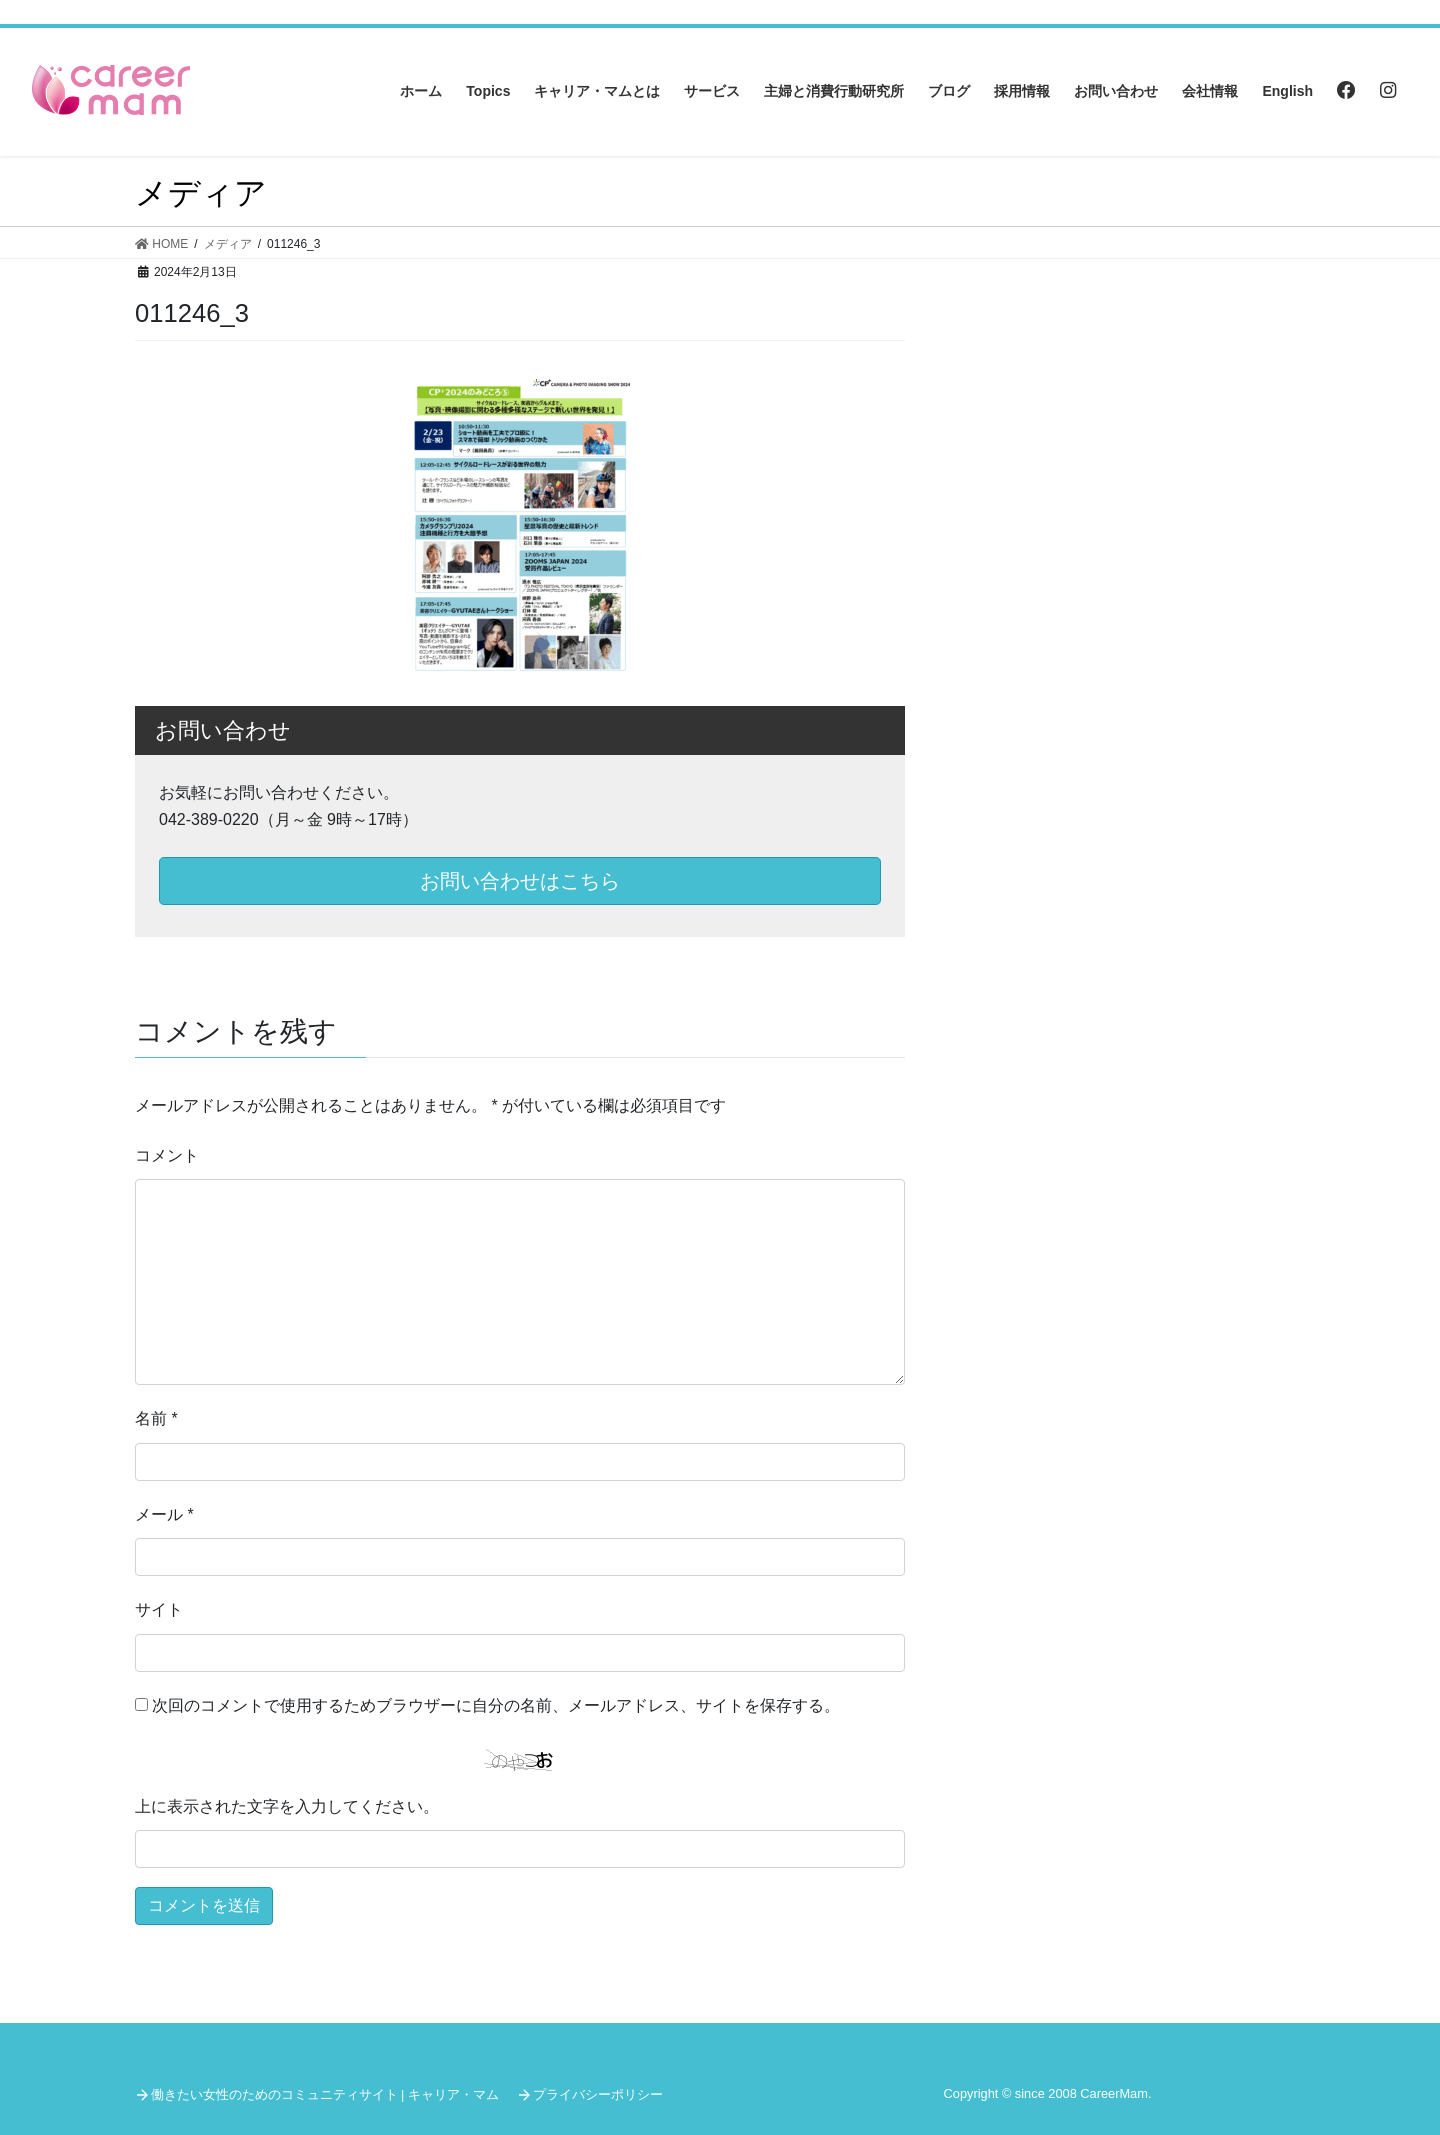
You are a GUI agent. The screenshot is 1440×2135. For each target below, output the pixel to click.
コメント (167, 1155)
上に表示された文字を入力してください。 (287, 1806)
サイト (159, 1609)
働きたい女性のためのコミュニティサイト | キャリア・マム (325, 2094)
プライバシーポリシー (598, 2094)
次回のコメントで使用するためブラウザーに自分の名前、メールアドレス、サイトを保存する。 (496, 1705)
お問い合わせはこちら (520, 881)
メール (164, 1514)
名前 (156, 1418)
